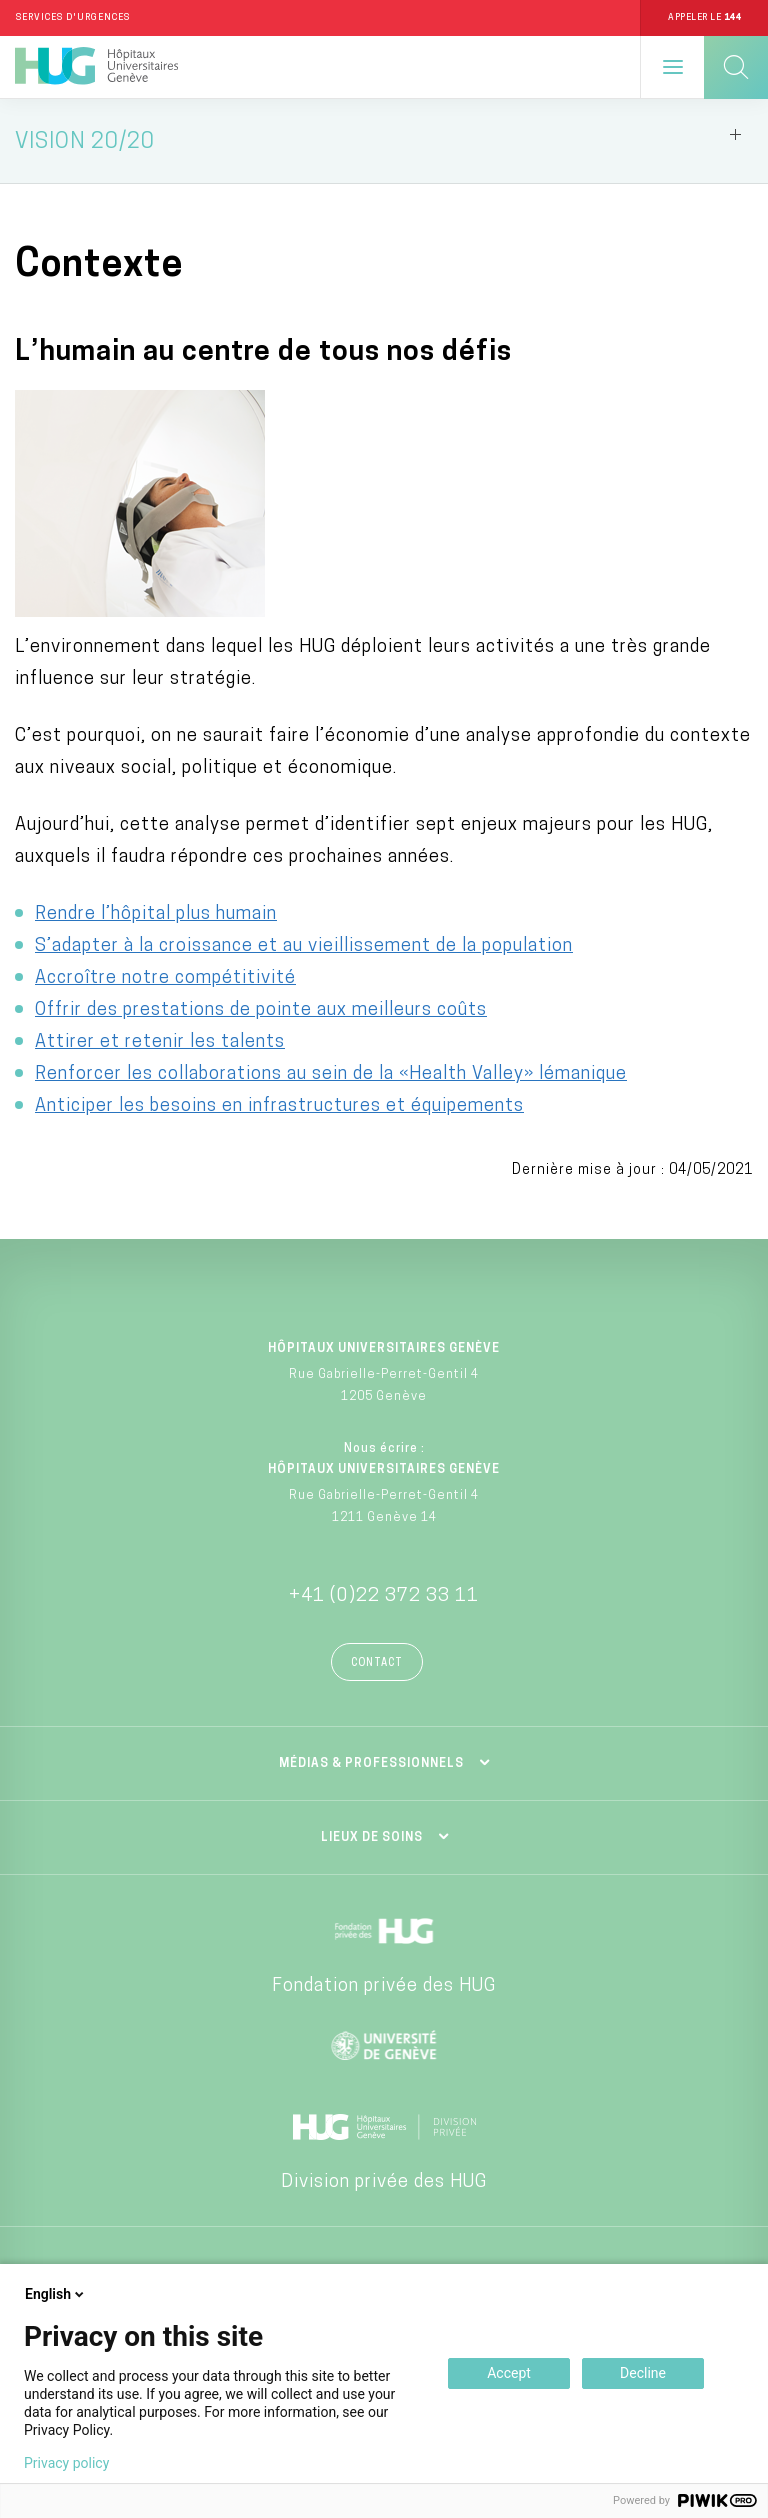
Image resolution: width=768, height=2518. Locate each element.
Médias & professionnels (371, 1764)
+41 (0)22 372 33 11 (384, 1596)
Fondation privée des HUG (384, 1986)
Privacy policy (66, 2463)
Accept (509, 2373)
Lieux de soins (372, 1838)
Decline (643, 2373)
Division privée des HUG (384, 2182)
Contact (377, 1663)
